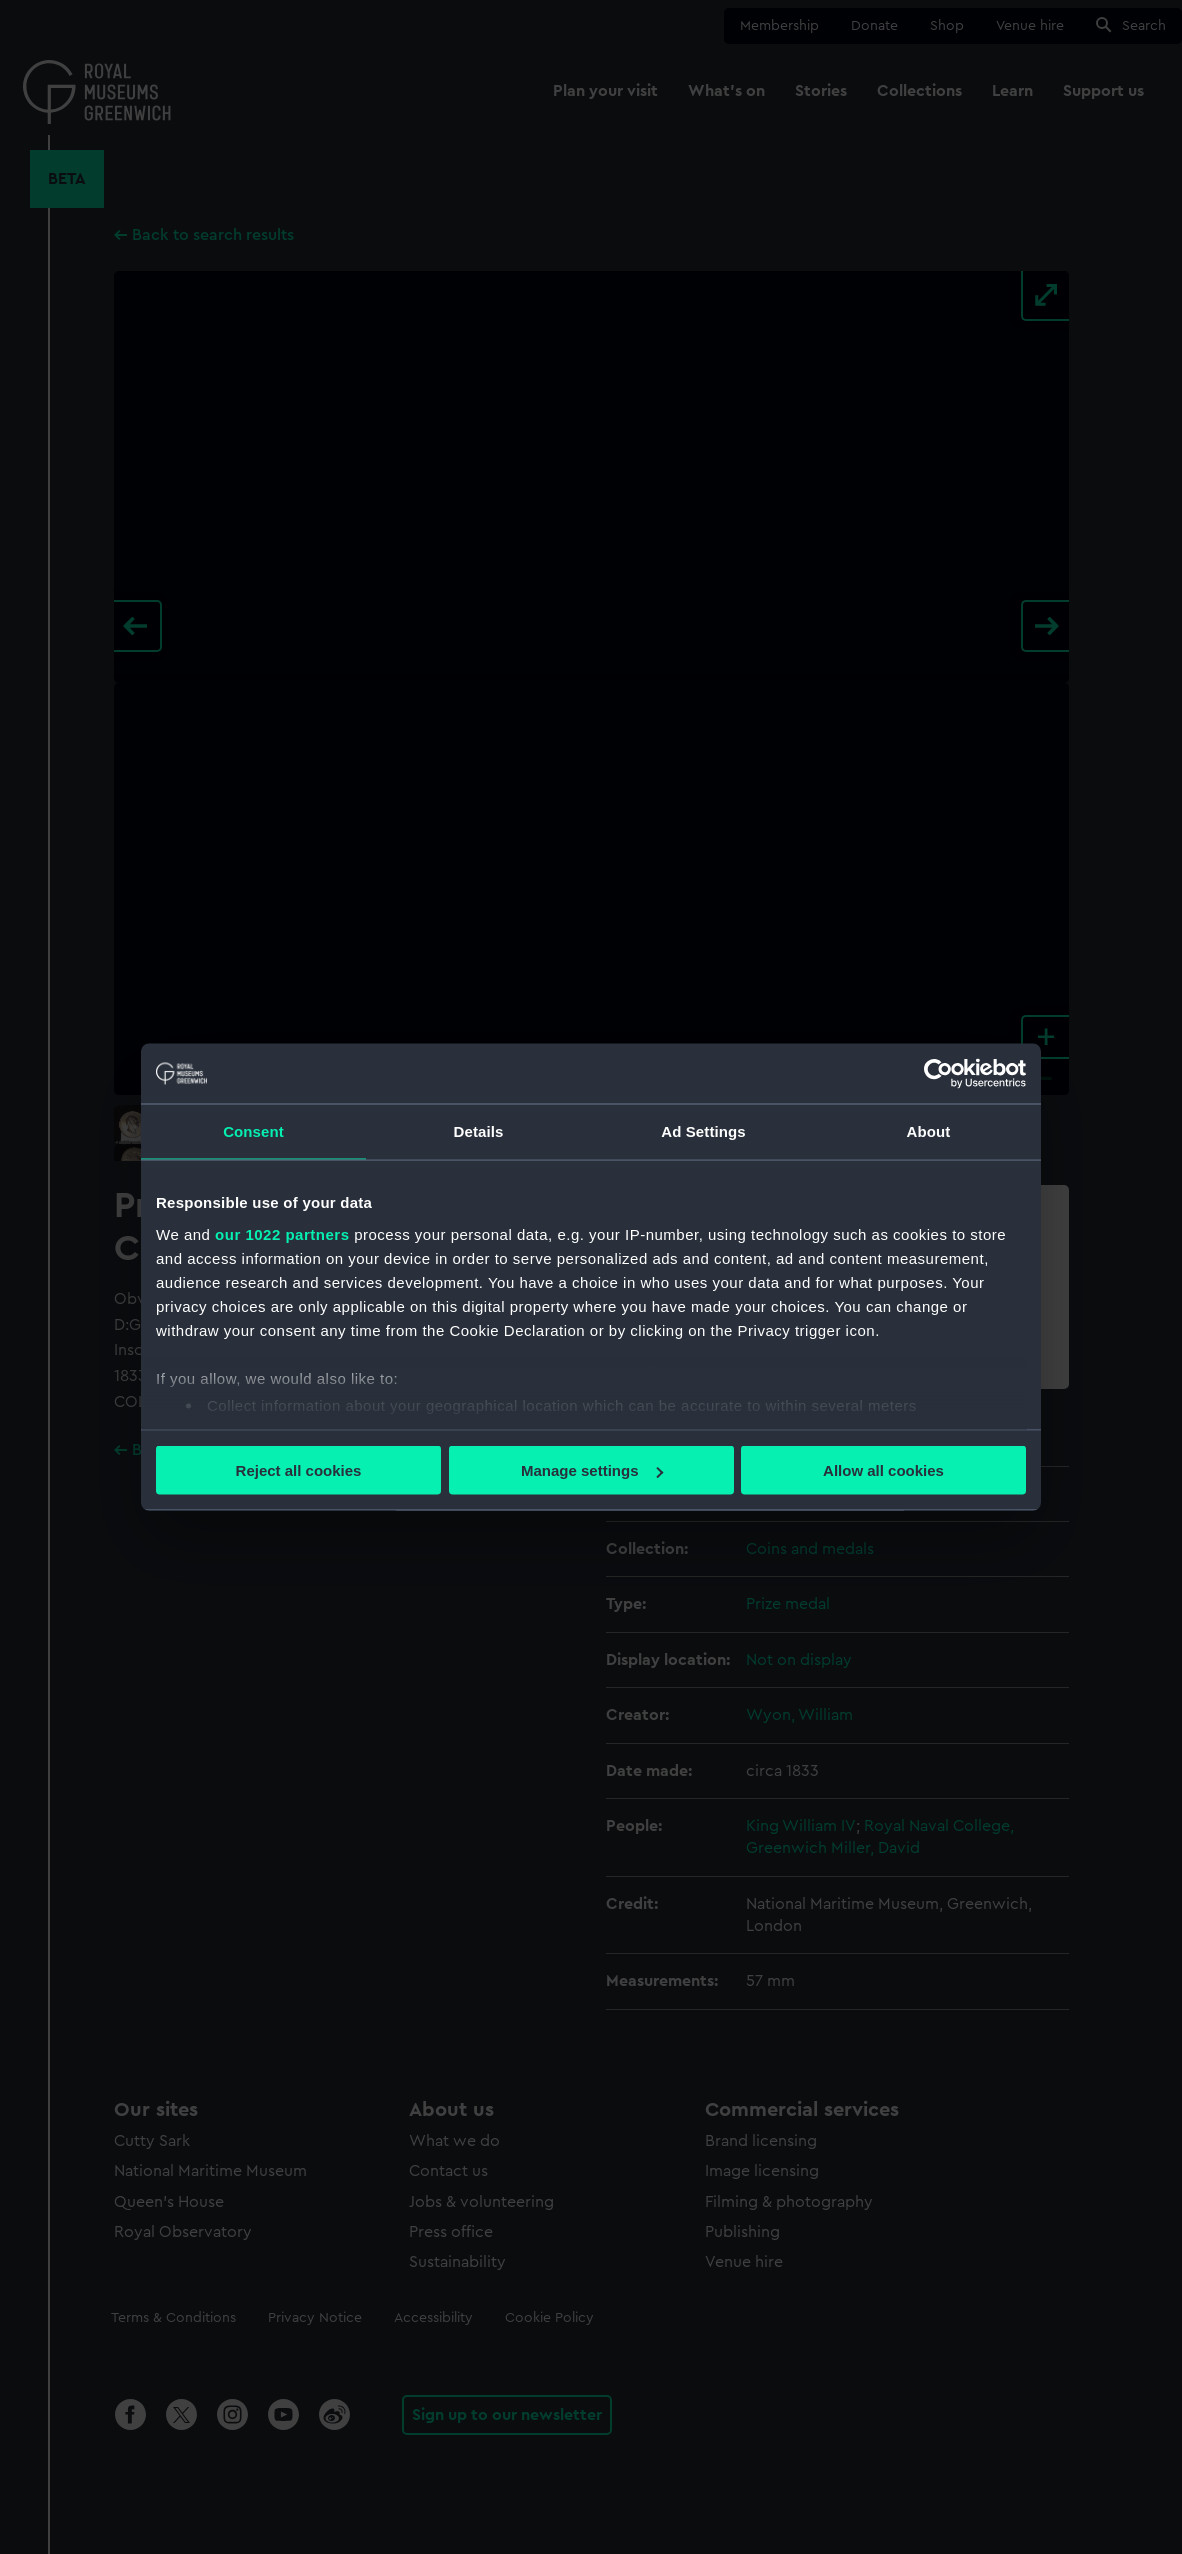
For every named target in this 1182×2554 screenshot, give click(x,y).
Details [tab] (479, 1131)
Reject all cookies (299, 1470)
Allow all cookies (883, 1470)
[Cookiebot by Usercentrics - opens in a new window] (938, 1074)
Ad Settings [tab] (703, 1131)
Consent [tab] (253, 1131)
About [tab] (929, 1131)
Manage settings (592, 1470)
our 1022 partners (282, 1233)
